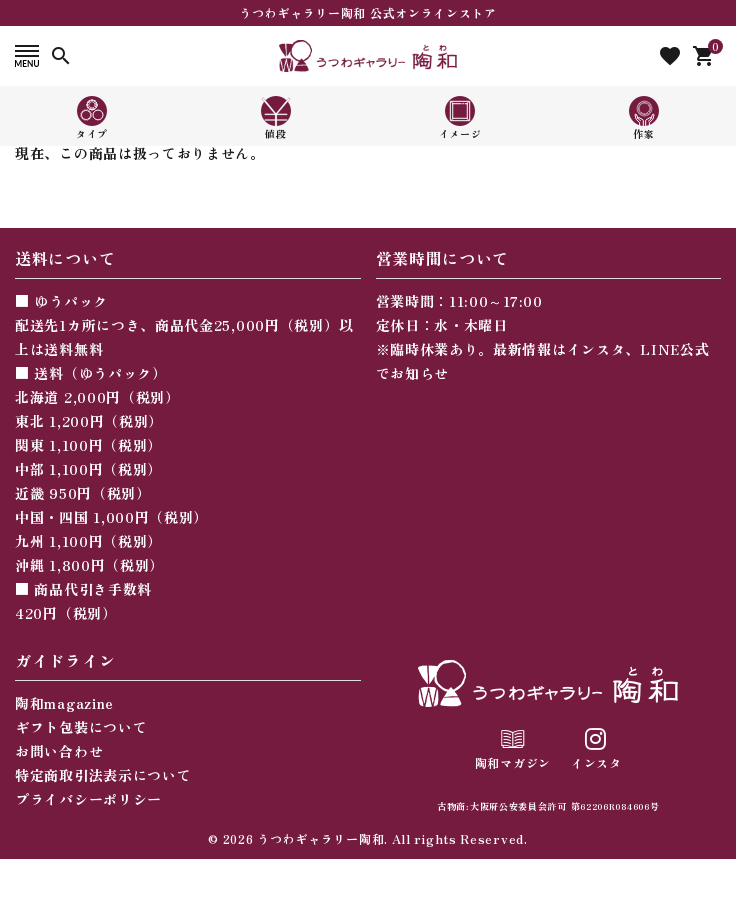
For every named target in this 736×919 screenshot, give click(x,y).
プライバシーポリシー (88, 799)
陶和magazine (64, 703)
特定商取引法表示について (103, 775)
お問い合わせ (59, 751)
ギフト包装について (81, 727)
